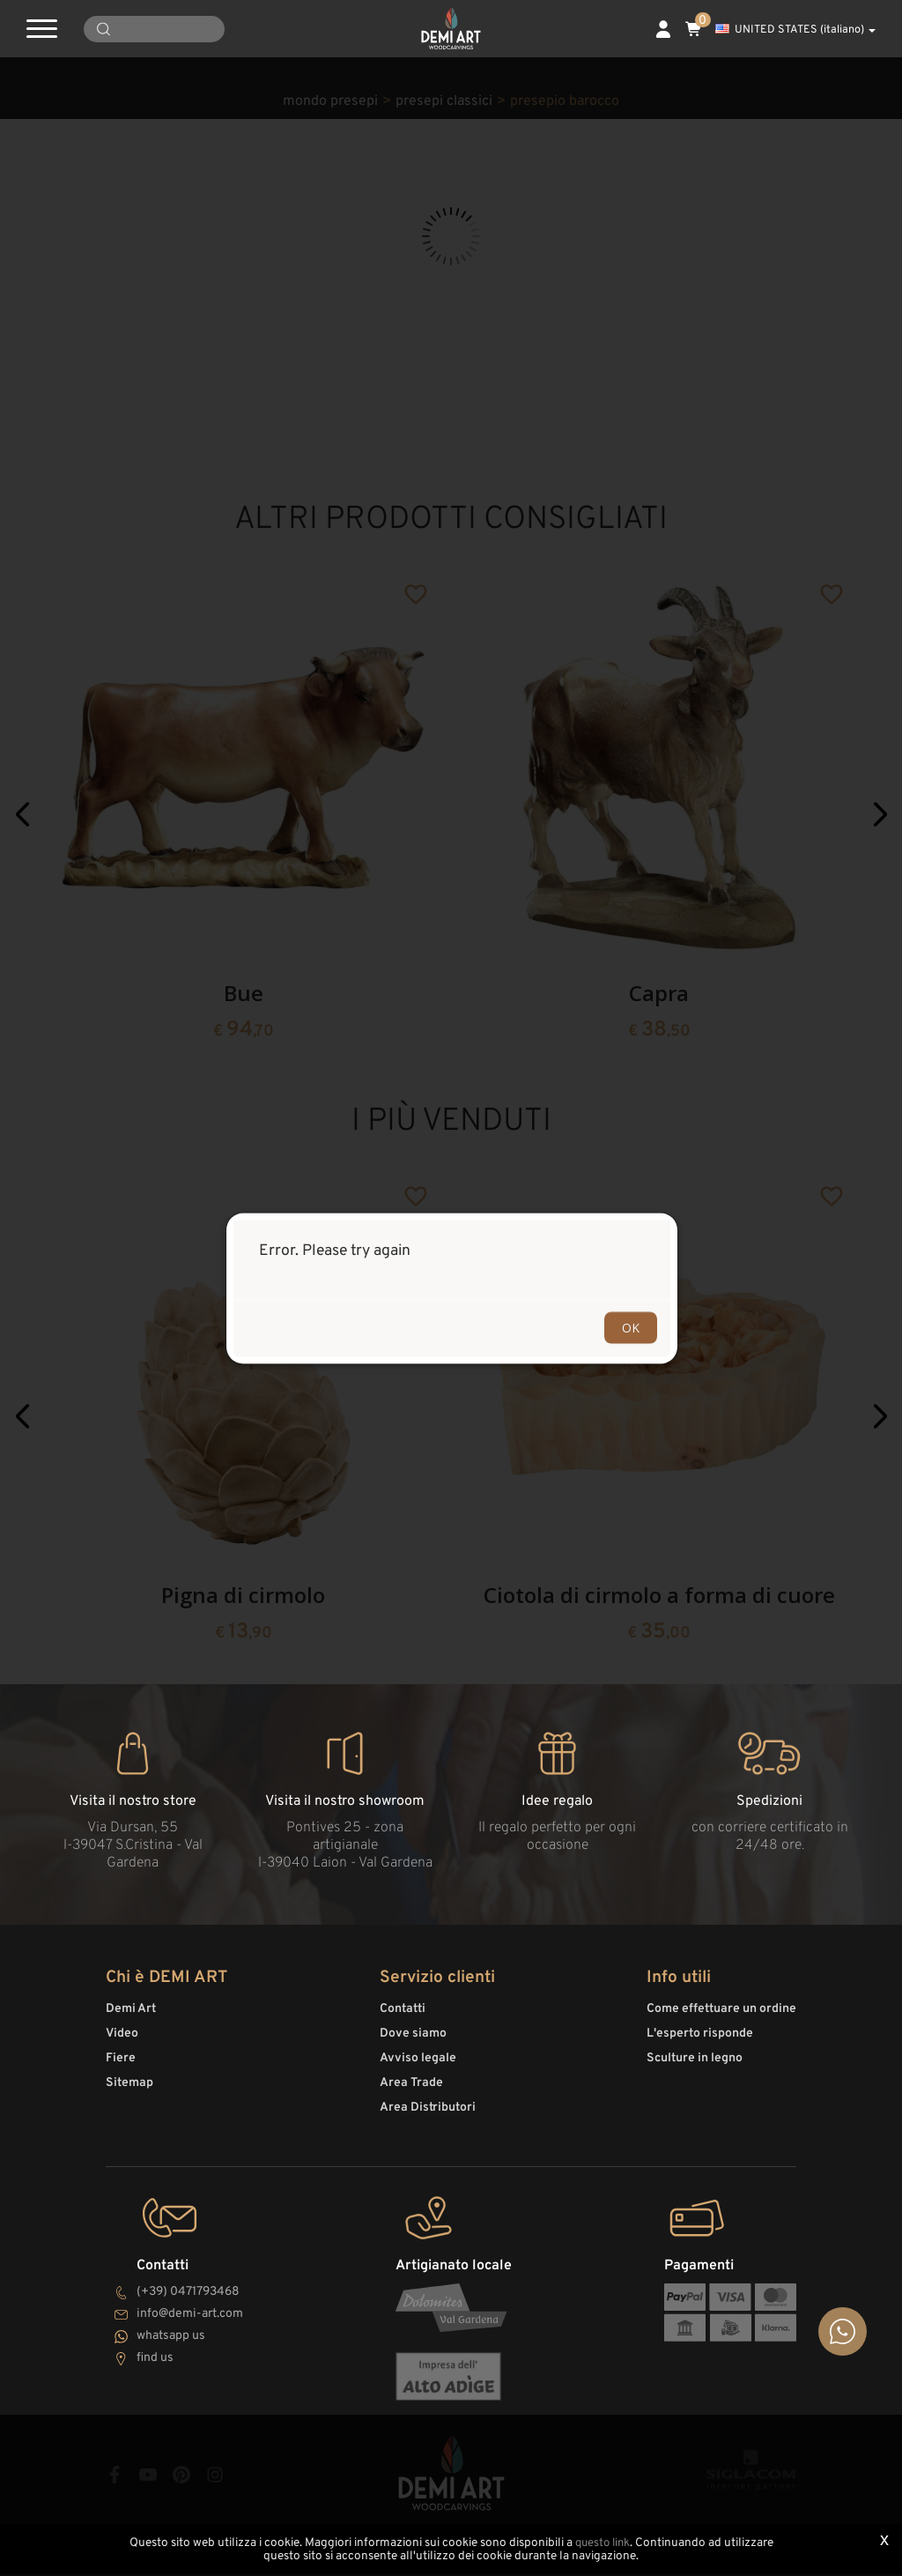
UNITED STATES (795, 30)
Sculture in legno (695, 2066)
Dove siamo (413, 2041)
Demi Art (131, 2016)
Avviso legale (418, 2066)
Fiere (121, 2066)
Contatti (402, 2016)
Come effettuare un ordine (721, 2016)
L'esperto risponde (700, 2041)
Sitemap (129, 2090)
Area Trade (411, 2090)
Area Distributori (428, 2115)
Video (122, 2041)
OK (631, 1326)
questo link (602, 2543)
